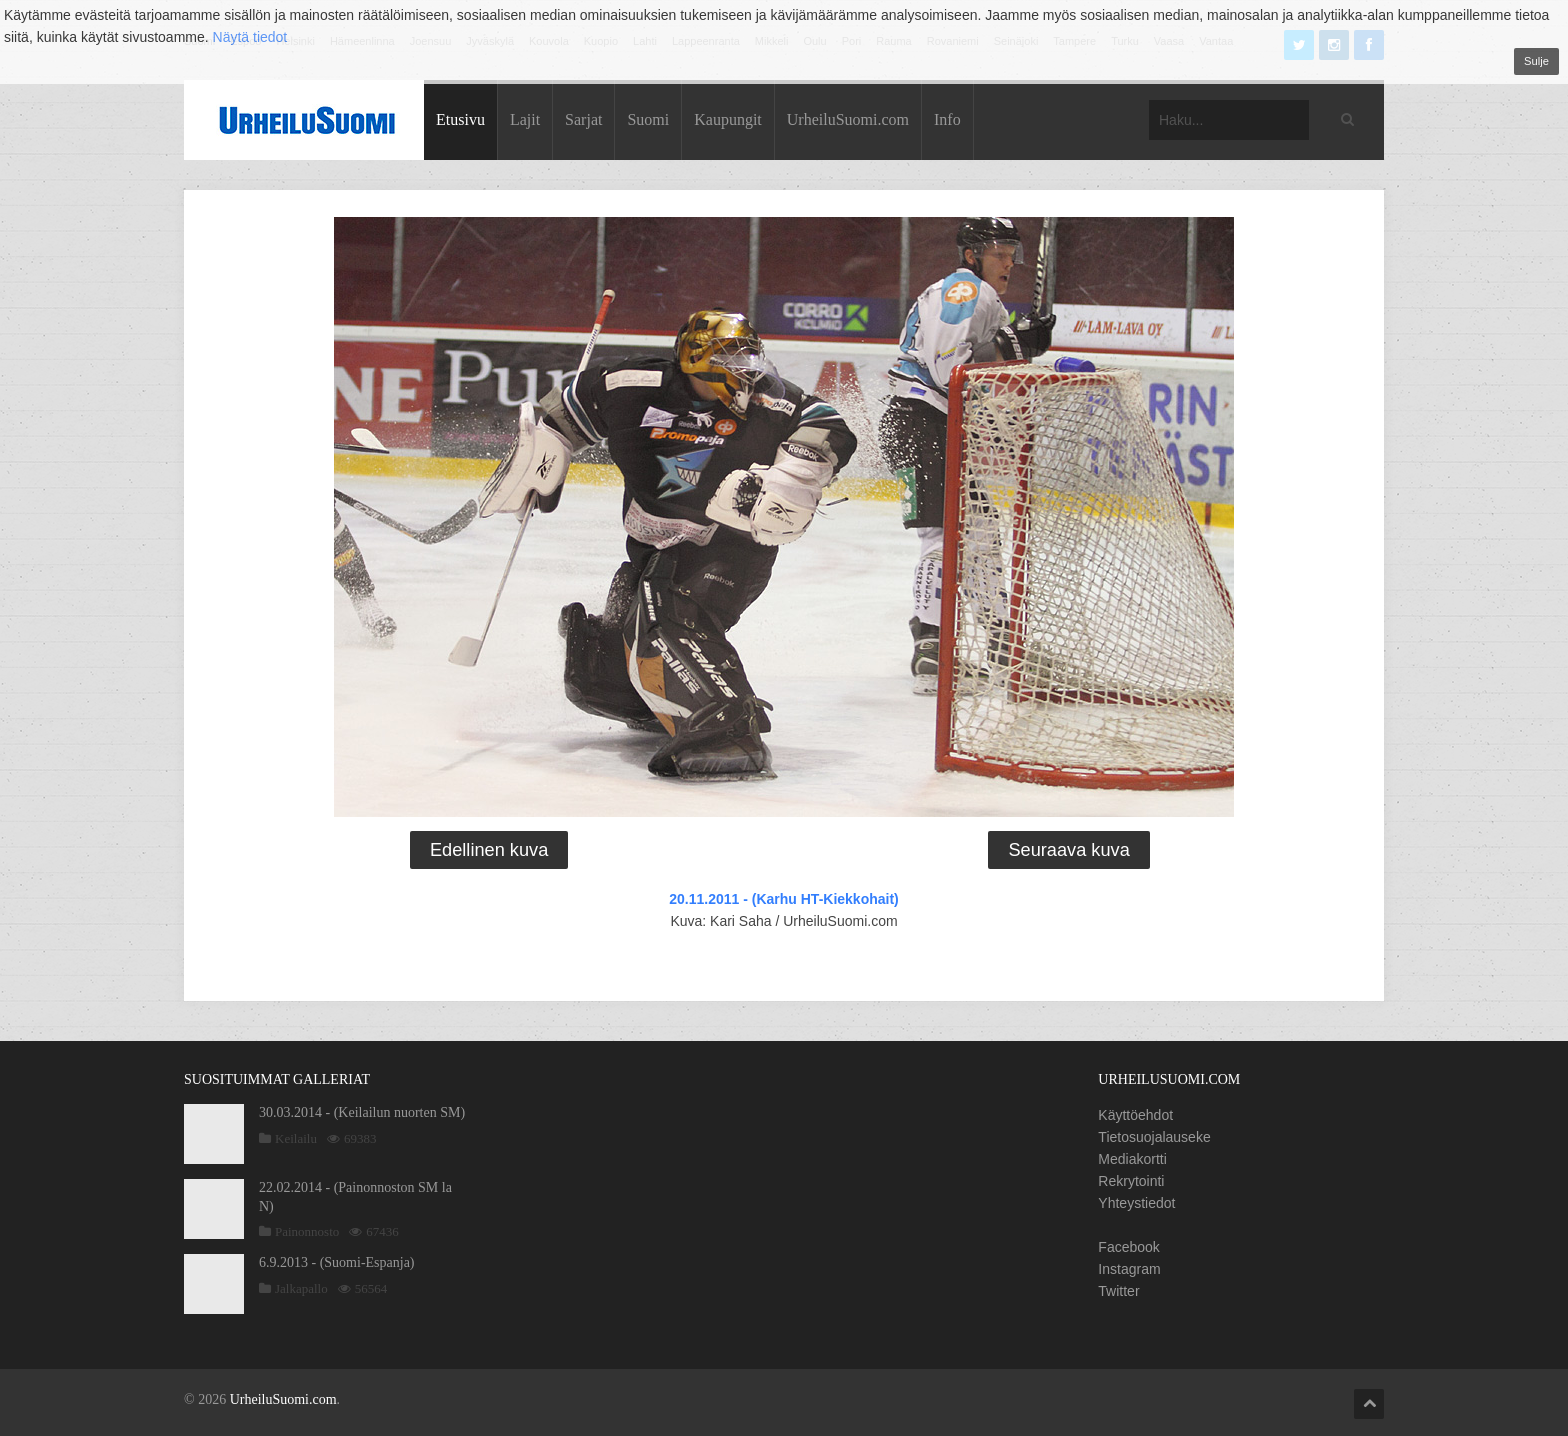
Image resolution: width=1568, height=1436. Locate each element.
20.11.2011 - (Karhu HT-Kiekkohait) (784, 899)
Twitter (1118, 1291)
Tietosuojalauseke (1154, 1137)
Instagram (1129, 1269)
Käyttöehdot (1135, 1115)
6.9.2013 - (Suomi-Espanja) (337, 1262)
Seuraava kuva (1068, 850)
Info (947, 119)
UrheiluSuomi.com (848, 119)
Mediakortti (1132, 1159)
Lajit (525, 119)
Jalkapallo (301, 1288)
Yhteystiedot (1136, 1203)
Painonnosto (307, 1231)
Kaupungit (728, 119)
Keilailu (296, 1138)
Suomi (648, 119)
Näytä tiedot (250, 37)
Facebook (1128, 1247)
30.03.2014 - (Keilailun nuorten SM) (362, 1112)
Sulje (1536, 61)
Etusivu (460, 119)
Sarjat (583, 119)
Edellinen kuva (489, 850)
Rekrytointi (1131, 1181)
